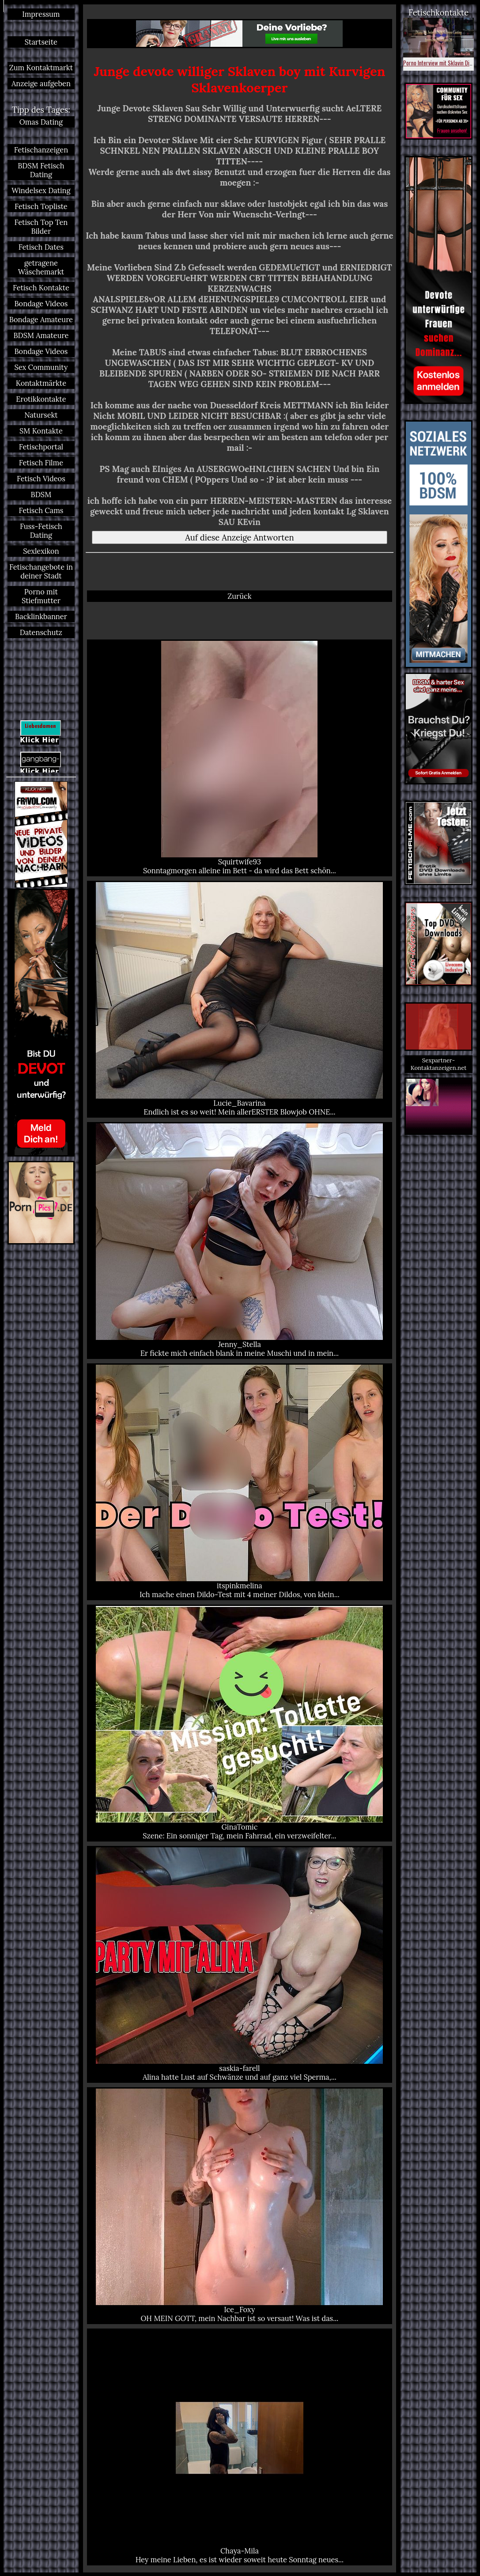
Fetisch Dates (41, 247)
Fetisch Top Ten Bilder (41, 227)
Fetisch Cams (41, 510)
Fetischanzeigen (41, 149)
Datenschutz (41, 632)
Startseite (41, 42)
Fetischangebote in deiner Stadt (41, 571)
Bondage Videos (41, 303)
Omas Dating (41, 122)
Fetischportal (41, 446)
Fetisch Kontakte (41, 287)
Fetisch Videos (41, 478)
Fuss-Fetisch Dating (41, 531)
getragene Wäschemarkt (41, 267)
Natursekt (41, 415)
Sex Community (41, 367)
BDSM (41, 494)
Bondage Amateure (41, 319)
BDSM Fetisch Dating (41, 170)
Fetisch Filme (41, 462)
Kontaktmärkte (41, 383)
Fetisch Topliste (41, 206)
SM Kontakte (41, 430)
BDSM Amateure (40, 335)
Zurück (239, 596)
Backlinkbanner (41, 616)
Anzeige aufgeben (41, 83)
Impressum (41, 14)
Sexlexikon (41, 551)
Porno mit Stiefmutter (41, 596)
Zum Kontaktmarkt (41, 67)
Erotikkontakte (41, 399)
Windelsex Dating (40, 190)
